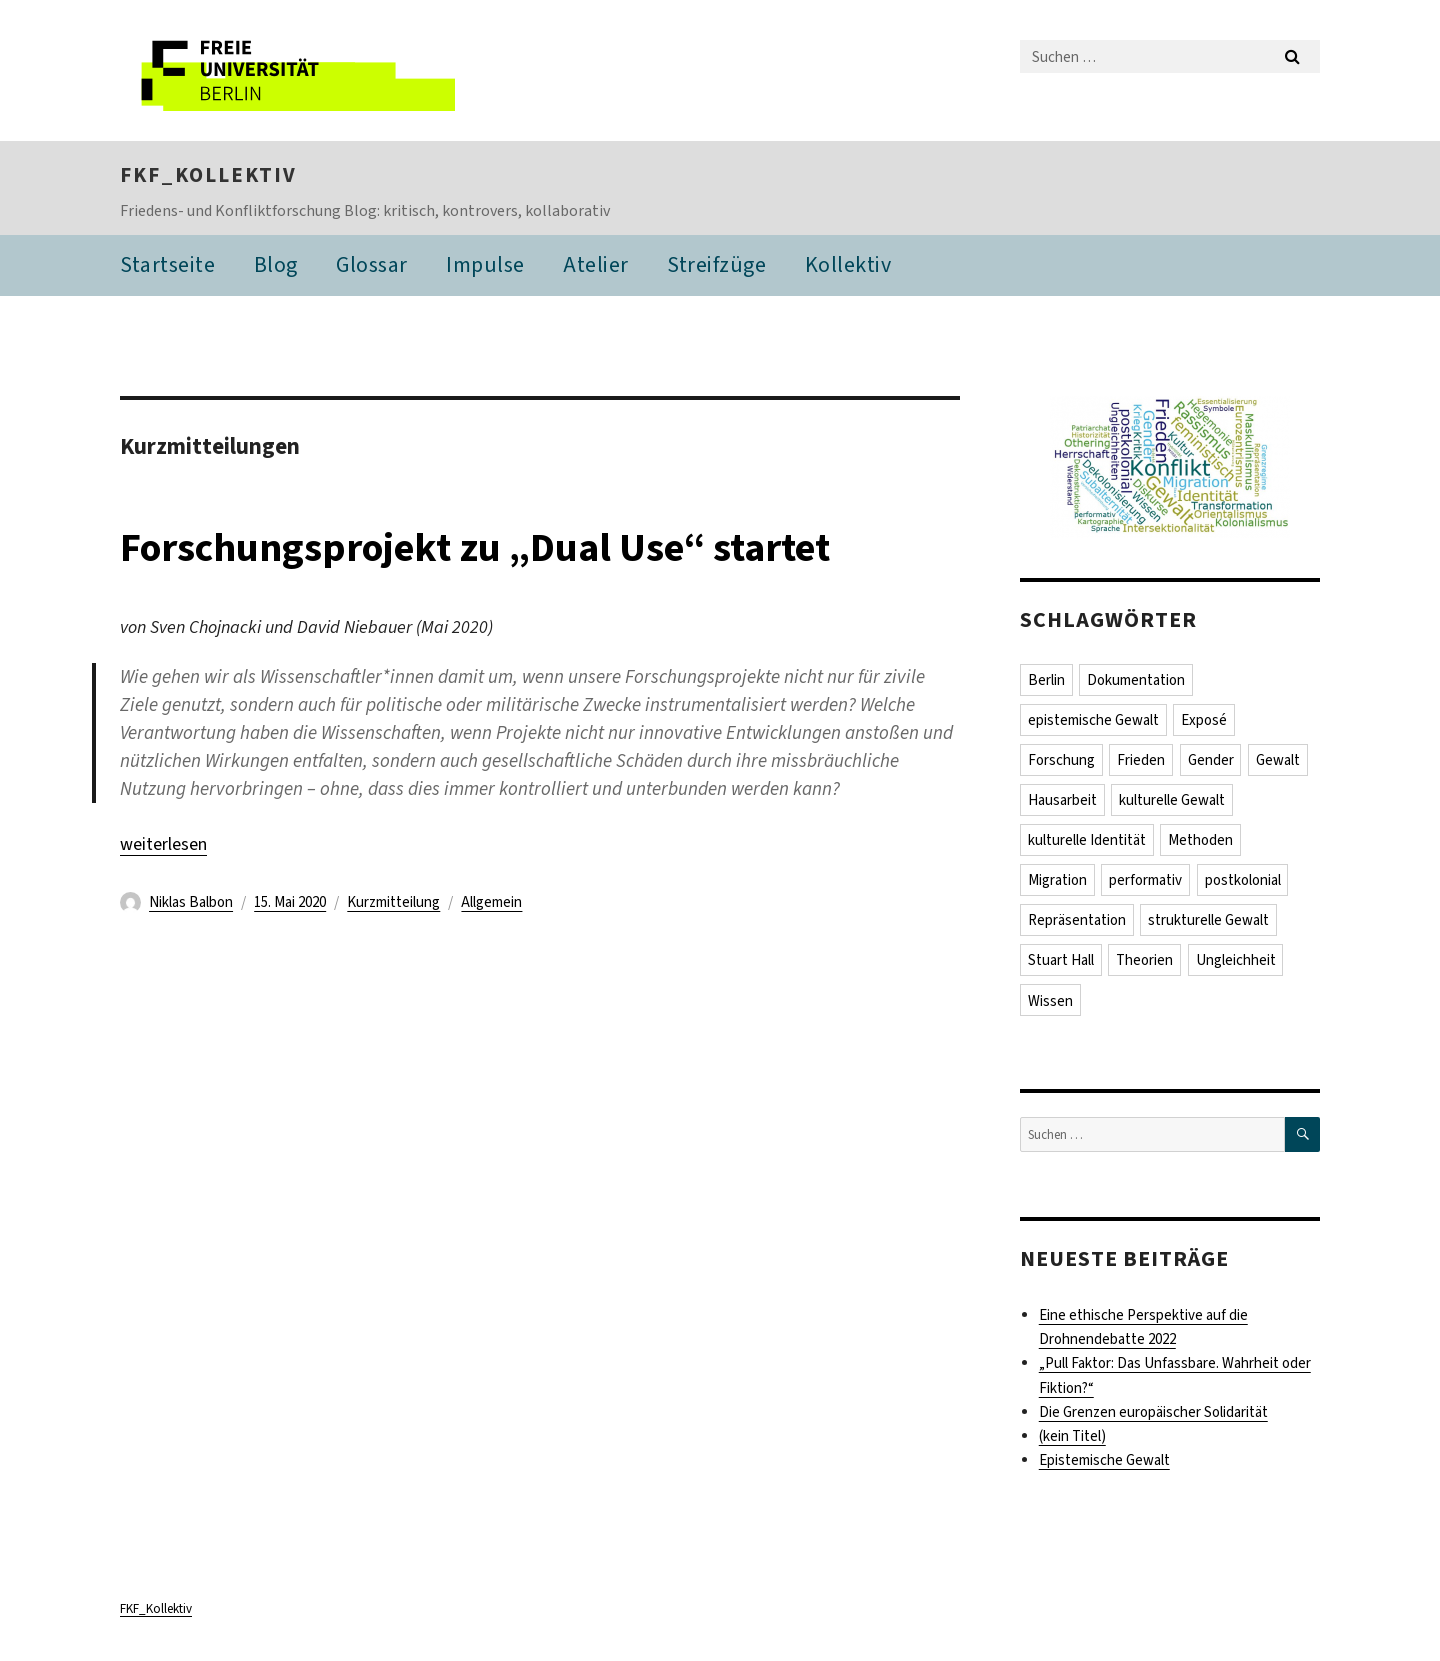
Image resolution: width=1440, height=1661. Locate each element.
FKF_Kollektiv (208, 175)
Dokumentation (1136, 680)
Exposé (1204, 720)
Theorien (1144, 960)
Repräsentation (1077, 920)
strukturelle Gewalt (1208, 920)
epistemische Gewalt (1093, 720)
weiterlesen (163, 844)
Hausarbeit (1062, 800)
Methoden (1200, 840)
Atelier (596, 264)
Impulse (485, 264)
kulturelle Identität (1087, 840)
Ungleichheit (1236, 960)
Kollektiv (848, 264)
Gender (1211, 760)
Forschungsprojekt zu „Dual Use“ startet (475, 547)
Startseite (167, 264)
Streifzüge (716, 264)
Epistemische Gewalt (1104, 1460)
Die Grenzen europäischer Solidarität (1153, 1412)
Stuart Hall (1061, 960)
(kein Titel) (1072, 1436)
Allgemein (491, 902)
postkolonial (1243, 880)
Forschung (1061, 760)
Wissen (1050, 1001)
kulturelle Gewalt (1172, 800)
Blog (276, 264)
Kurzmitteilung (393, 902)
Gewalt (1278, 760)
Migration (1057, 880)
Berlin (1046, 680)
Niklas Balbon (191, 902)
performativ (1145, 880)
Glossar (372, 264)
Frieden (1141, 760)
